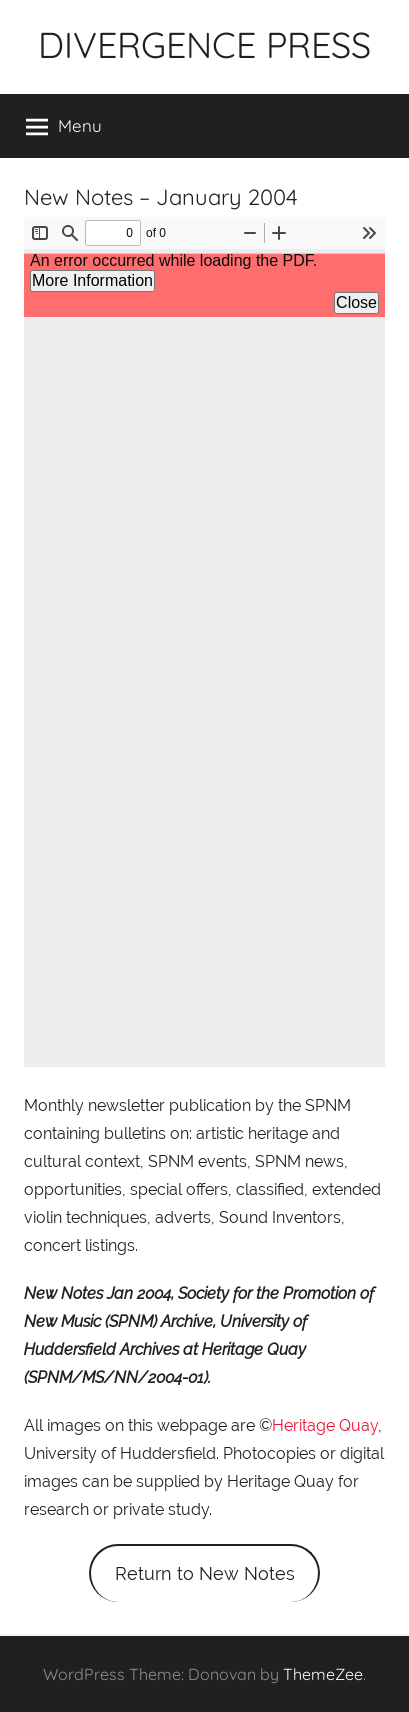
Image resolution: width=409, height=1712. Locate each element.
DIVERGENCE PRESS (204, 44)
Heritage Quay (325, 1425)
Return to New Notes (205, 1573)
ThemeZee (323, 1674)
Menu (64, 126)
